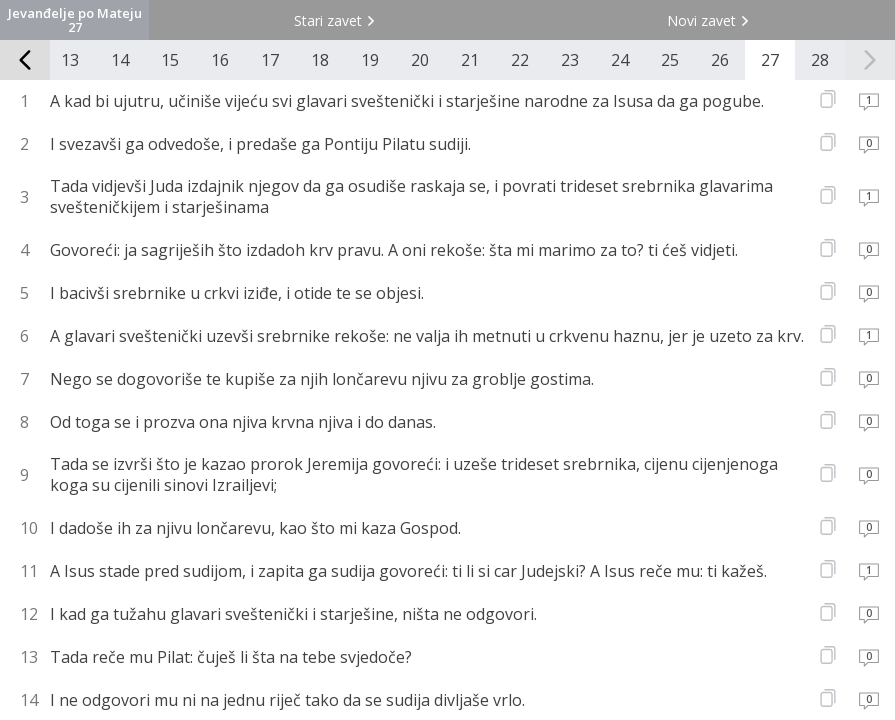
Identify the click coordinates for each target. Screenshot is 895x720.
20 (420, 60)
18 (320, 60)
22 (520, 60)
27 (770, 60)
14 (120, 60)
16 (220, 60)
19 (370, 60)
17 (270, 60)
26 (720, 60)
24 (620, 60)
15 (170, 60)
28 (820, 60)
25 (670, 60)
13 (70, 60)
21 (470, 60)
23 (570, 60)
